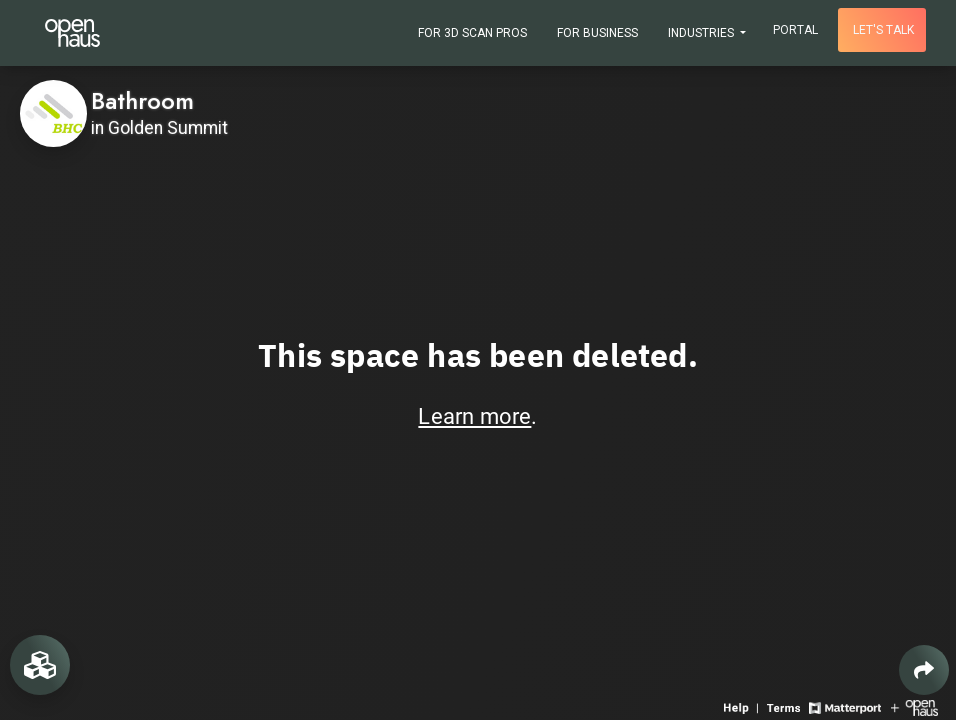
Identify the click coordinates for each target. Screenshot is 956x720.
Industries (702, 33)
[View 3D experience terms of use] (785, 706)
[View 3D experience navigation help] (743, 706)
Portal (795, 30)
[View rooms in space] (40, 665)
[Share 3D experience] (924, 670)
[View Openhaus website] (914, 706)
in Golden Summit (159, 128)
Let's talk (883, 30)
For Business (597, 33)
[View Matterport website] (844, 706)
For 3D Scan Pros (472, 33)
